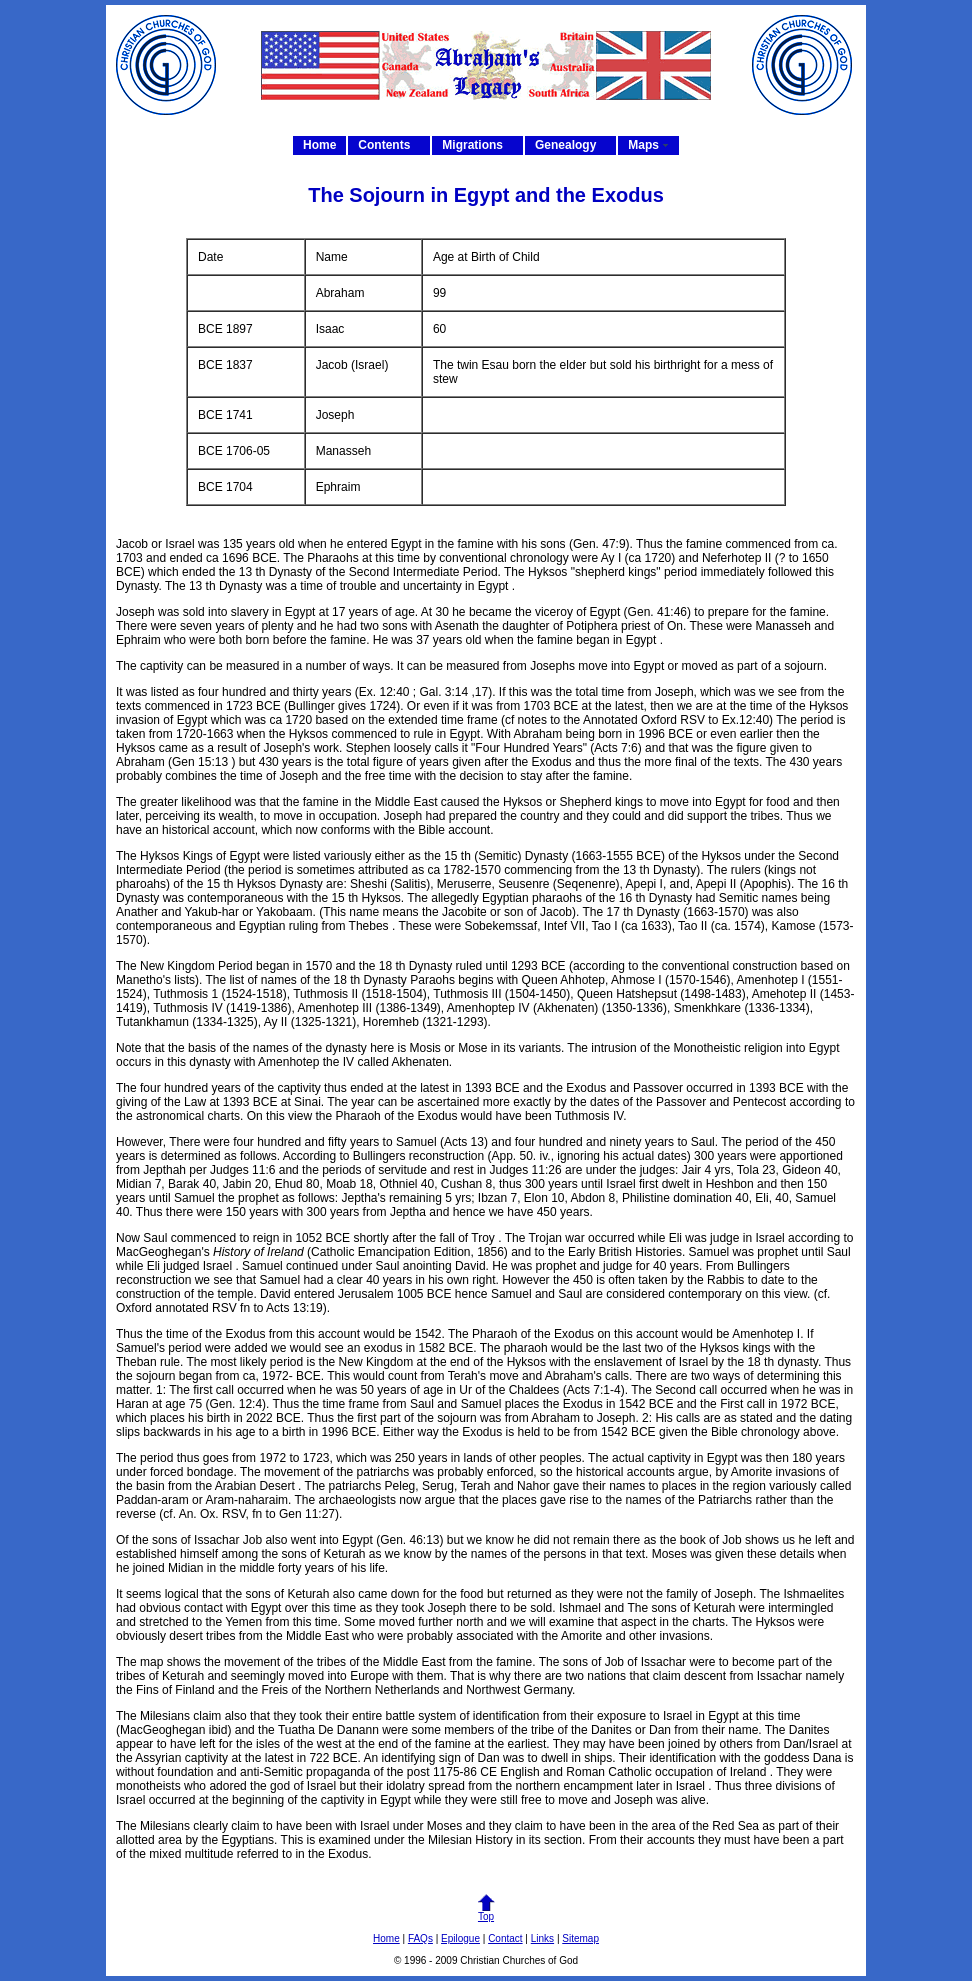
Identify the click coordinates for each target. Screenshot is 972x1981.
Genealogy (565, 145)
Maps (643, 145)
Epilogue (460, 1938)
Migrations (472, 145)
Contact (505, 1938)
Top (486, 1912)
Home (319, 145)
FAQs (420, 1938)
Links (542, 1938)
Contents (384, 145)
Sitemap (580, 1938)
